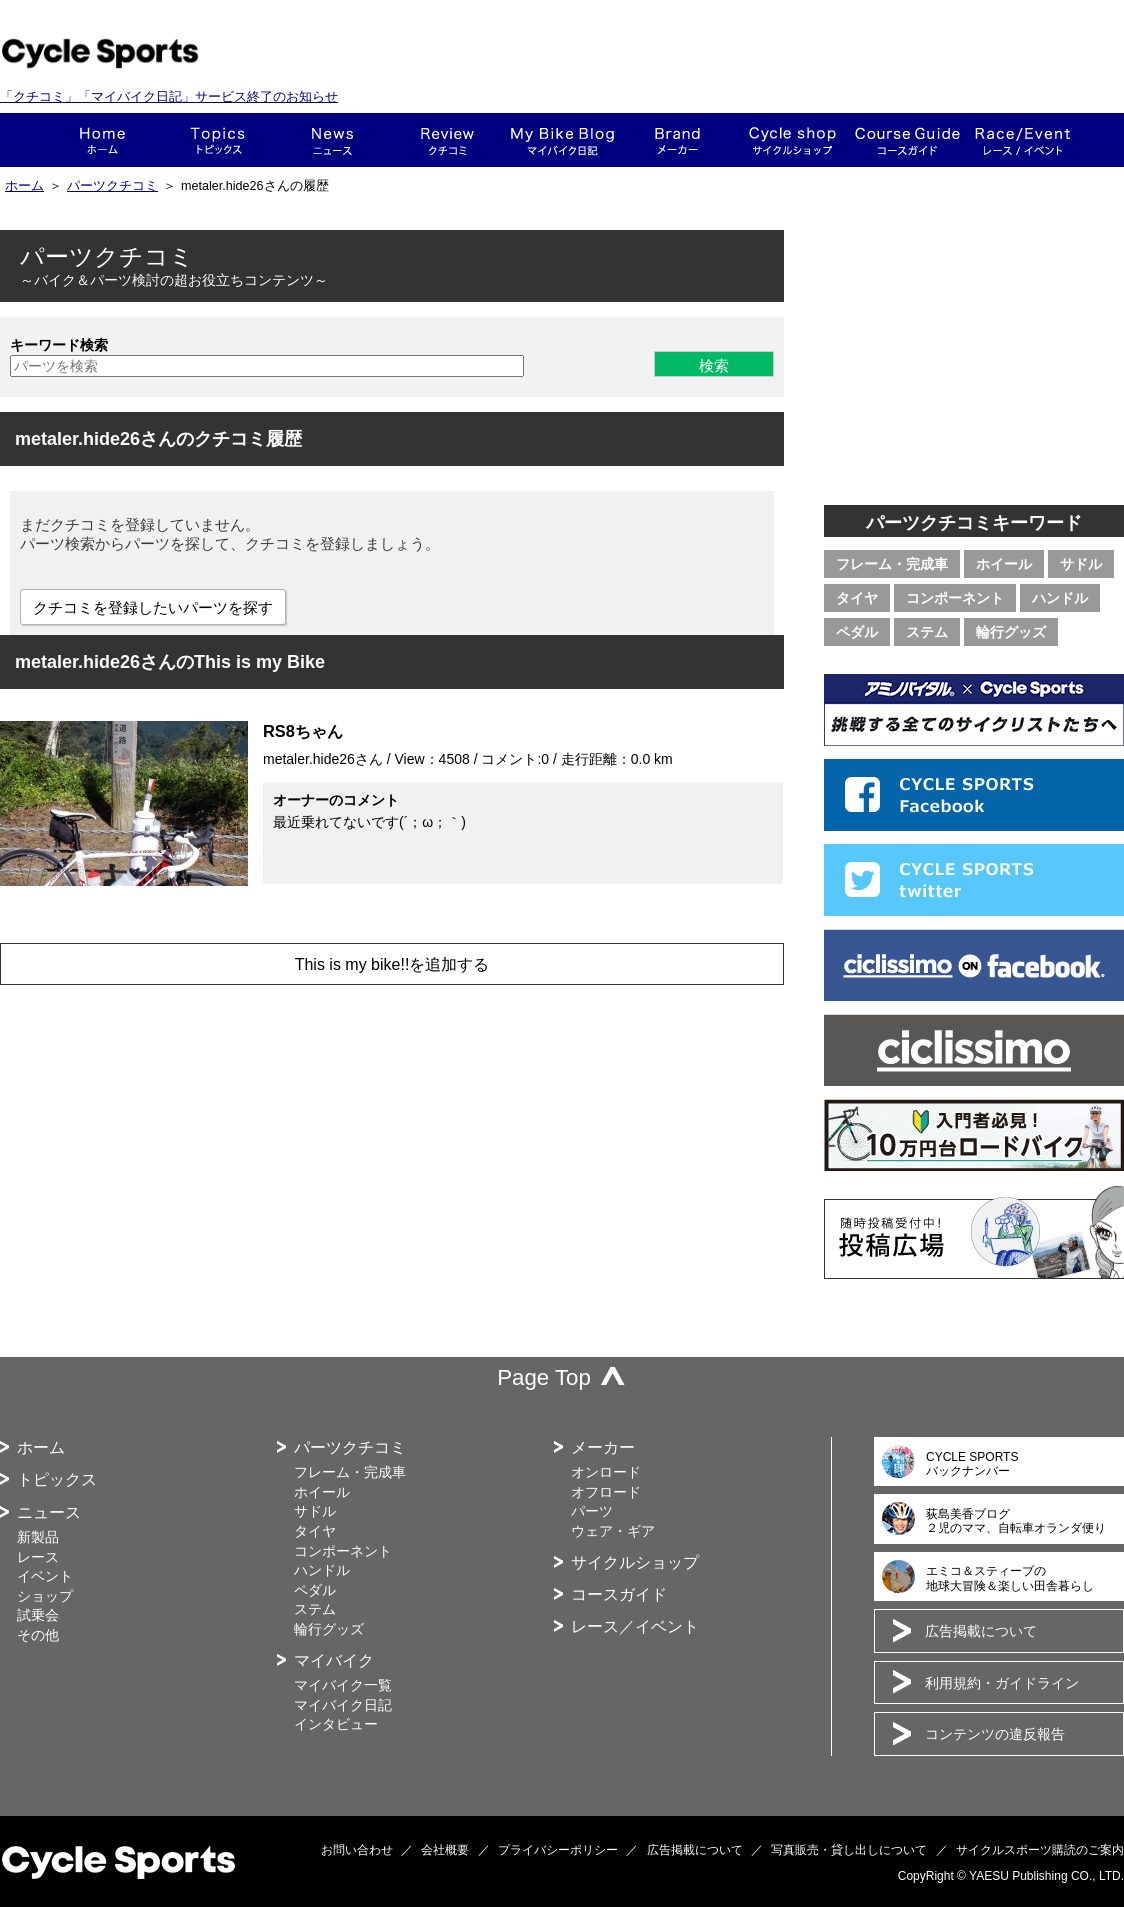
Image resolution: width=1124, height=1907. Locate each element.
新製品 (38, 1537)
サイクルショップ (635, 1562)
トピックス (217, 140)
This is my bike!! (562, 140)
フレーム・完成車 (892, 564)
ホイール (1004, 564)
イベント (45, 1576)
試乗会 (38, 1615)
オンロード (606, 1472)
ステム (927, 632)
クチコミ (447, 140)
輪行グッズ (1011, 632)
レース (38, 1557)
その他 (38, 1635)
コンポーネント (955, 598)
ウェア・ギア (613, 1531)
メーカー (677, 140)
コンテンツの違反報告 (995, 1734)
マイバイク (334, 1660)
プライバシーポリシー (558, 1850)
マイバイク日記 (343, 1705)
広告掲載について (981, 1631)
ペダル (857, 632)
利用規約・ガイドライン (1002, 1683)
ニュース (332, 140)
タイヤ (857, 598)
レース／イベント (635, 1626)
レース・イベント (1022, 140)
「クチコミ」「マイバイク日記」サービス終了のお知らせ (169, 96)
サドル (1081, 564)
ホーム (102, 140)
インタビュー (336, 1724)
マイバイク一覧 (343, 1685)
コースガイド (907, 140)
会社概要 (445, 1850)
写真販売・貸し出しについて (849, 1850)
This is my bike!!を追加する (392, 964)
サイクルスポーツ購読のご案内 (1040, 1850)
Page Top (544, 1377)
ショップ (792, 140)
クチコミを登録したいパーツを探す (153, 607)
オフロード (606, 1492)
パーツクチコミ (112, 186)
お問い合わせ (357, 1850)
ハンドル (1060, 598)
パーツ (592, 1511)
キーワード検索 (59, 345)
